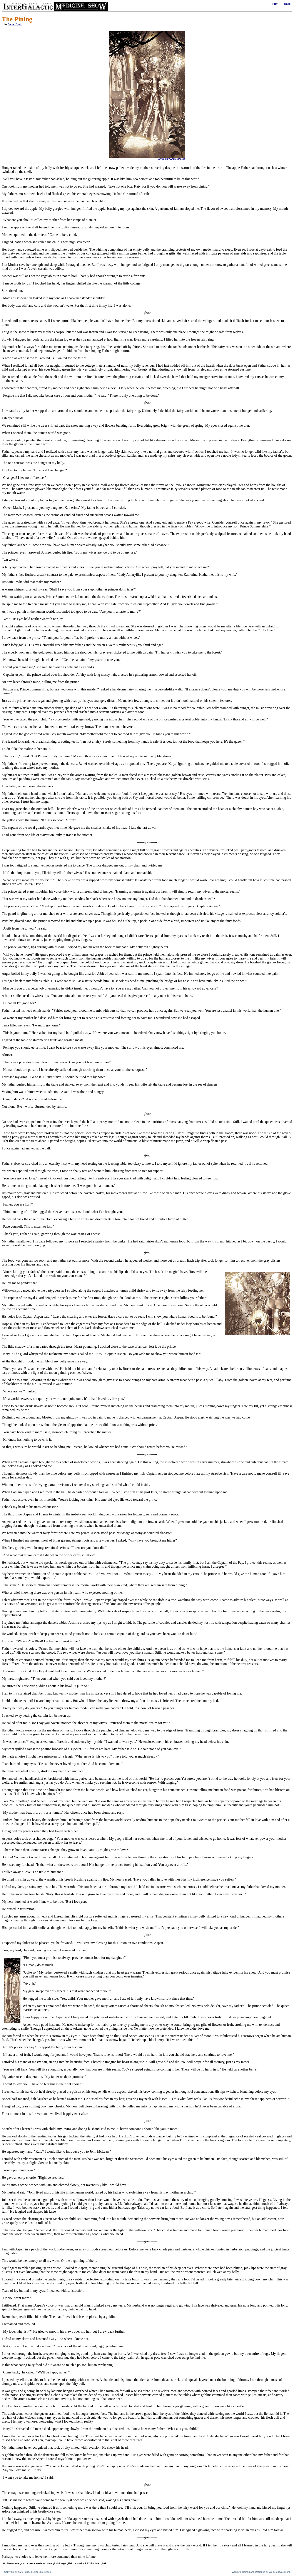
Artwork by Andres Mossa (147, 158)
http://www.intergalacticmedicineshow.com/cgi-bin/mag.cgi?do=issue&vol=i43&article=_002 (54, 2563)
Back (287, 3)
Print (275, 3)
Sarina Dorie (15, 24)
